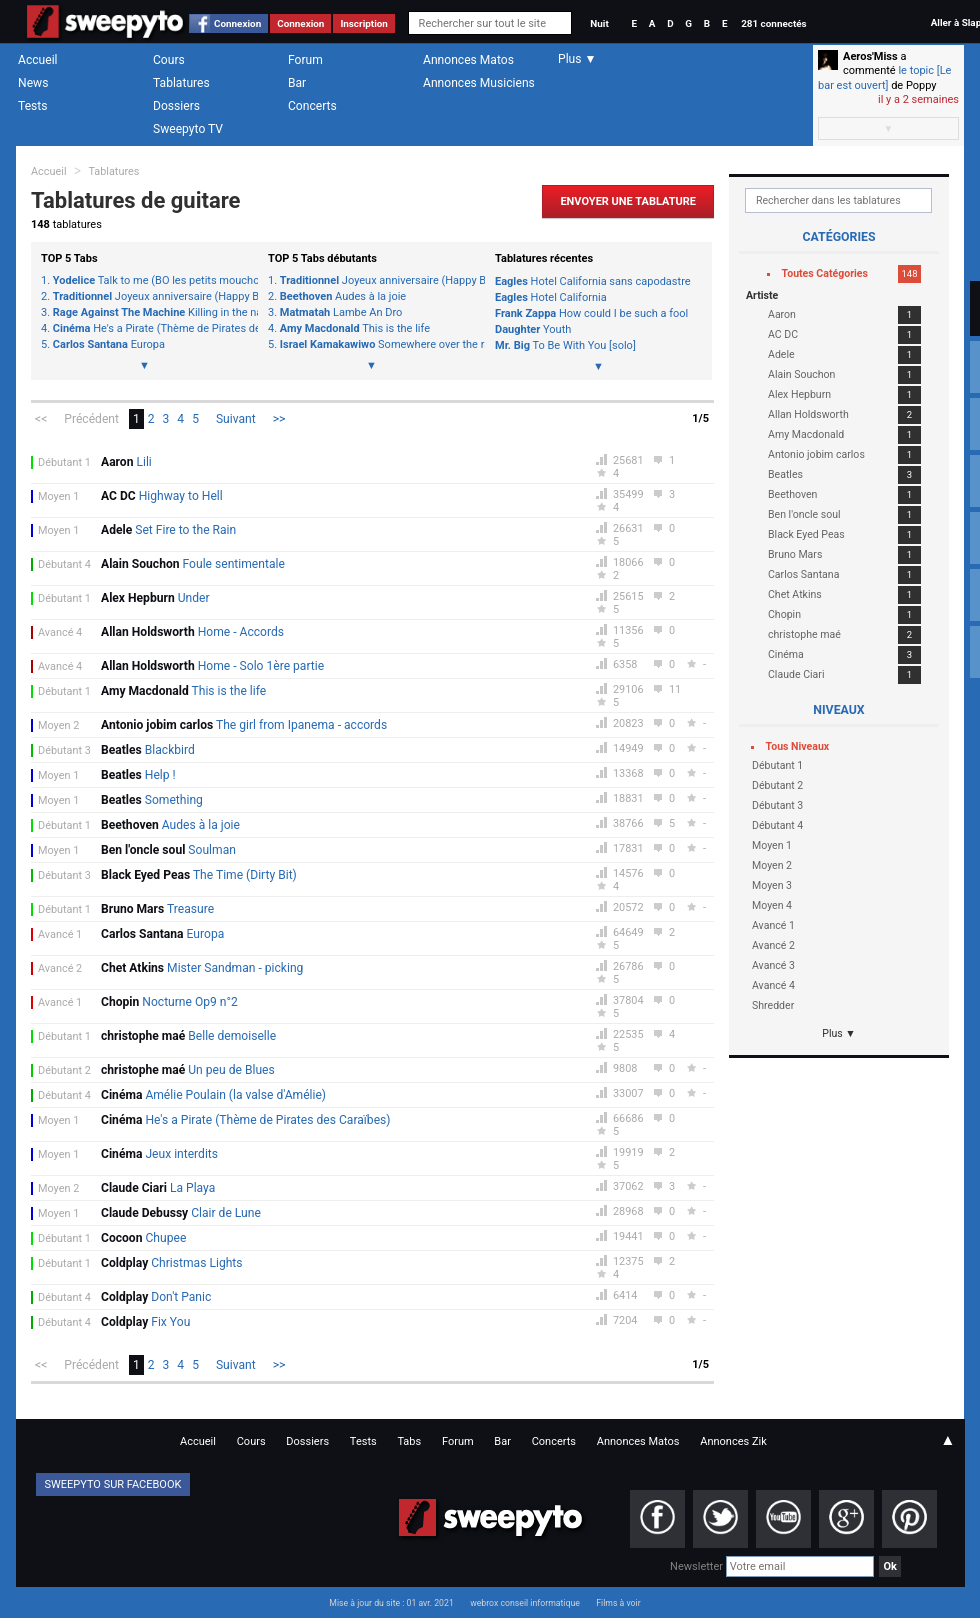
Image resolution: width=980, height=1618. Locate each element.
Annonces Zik (733, 1441)
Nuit (599, 23)
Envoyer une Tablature (628, 201)
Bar (297, 83)
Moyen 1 (58, 496)
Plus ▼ (839, 1033)
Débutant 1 (64, 462)
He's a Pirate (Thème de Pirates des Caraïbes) (150, 329)
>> (279, 419)
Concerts (312, 106)
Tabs (409, 1441)
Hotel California (551, 297)
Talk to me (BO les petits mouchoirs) (150, 281)
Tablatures (181, 83)
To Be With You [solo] (565, 345)
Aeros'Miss (870, 56)
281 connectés (773, 23)
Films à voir (618, 1603)
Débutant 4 (64, 564)
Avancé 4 (60, 632)
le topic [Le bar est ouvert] (884, 77)
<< (41, 419)
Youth (533, 329)
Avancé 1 (60, 934)
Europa (109, 345)
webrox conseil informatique (525, 1603)
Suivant (236, 419)
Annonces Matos (468, 60)
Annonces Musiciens (479, 83)
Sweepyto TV (188, 129)
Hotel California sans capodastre (593, 281)
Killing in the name (150, 313)
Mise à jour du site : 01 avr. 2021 (391, 1603)
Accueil (38, 60)
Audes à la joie (343, 297)
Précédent (91, 419)
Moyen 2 (58, 725)
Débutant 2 (64, 1070)
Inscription (364, 23)
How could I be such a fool (591, 313)
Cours (169, 60)
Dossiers (176, 106)
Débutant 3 (64, 750)
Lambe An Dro (341, 313)
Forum (305, 60)
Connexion (237, 23)
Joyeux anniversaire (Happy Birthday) (150, 297)
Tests (32, 106)
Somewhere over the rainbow (377, 345)
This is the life (355, 329)
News (33, 83)
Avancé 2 (60, 968)
